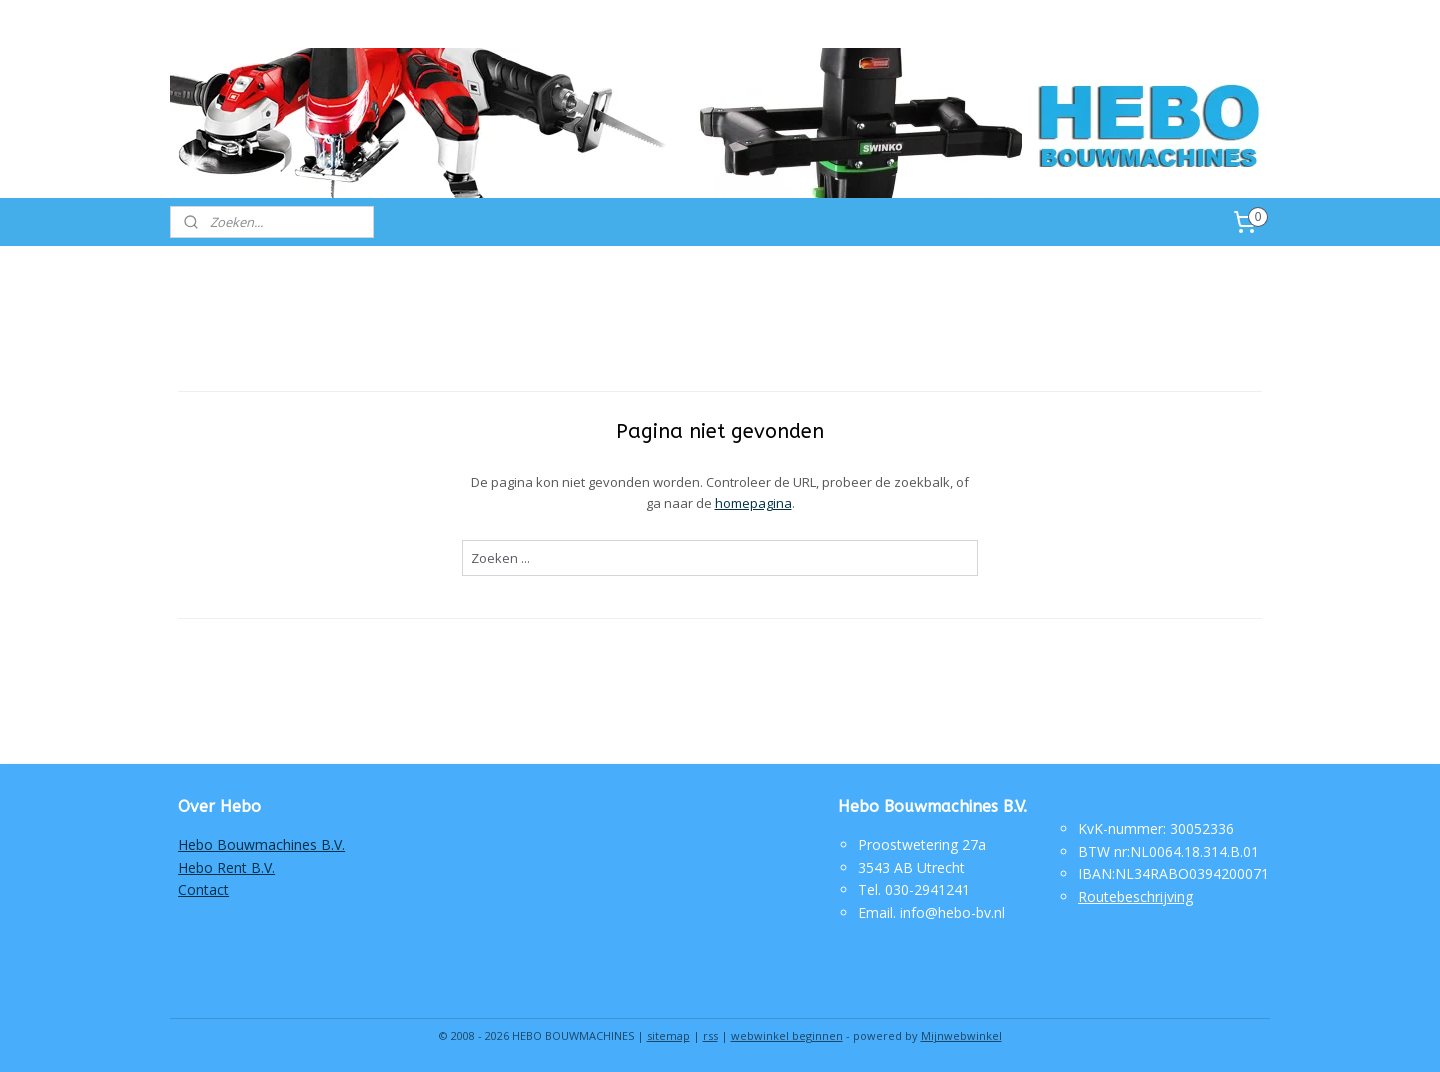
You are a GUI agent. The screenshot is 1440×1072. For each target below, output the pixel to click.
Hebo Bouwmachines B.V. (261, 844)
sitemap (668, 1035)
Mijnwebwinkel (961, 1035)
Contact (203, 889)
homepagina (753, 503)
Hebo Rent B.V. (226, 867)
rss (710, 1035)
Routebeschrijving (1135, 896)
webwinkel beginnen (787, 1035)
